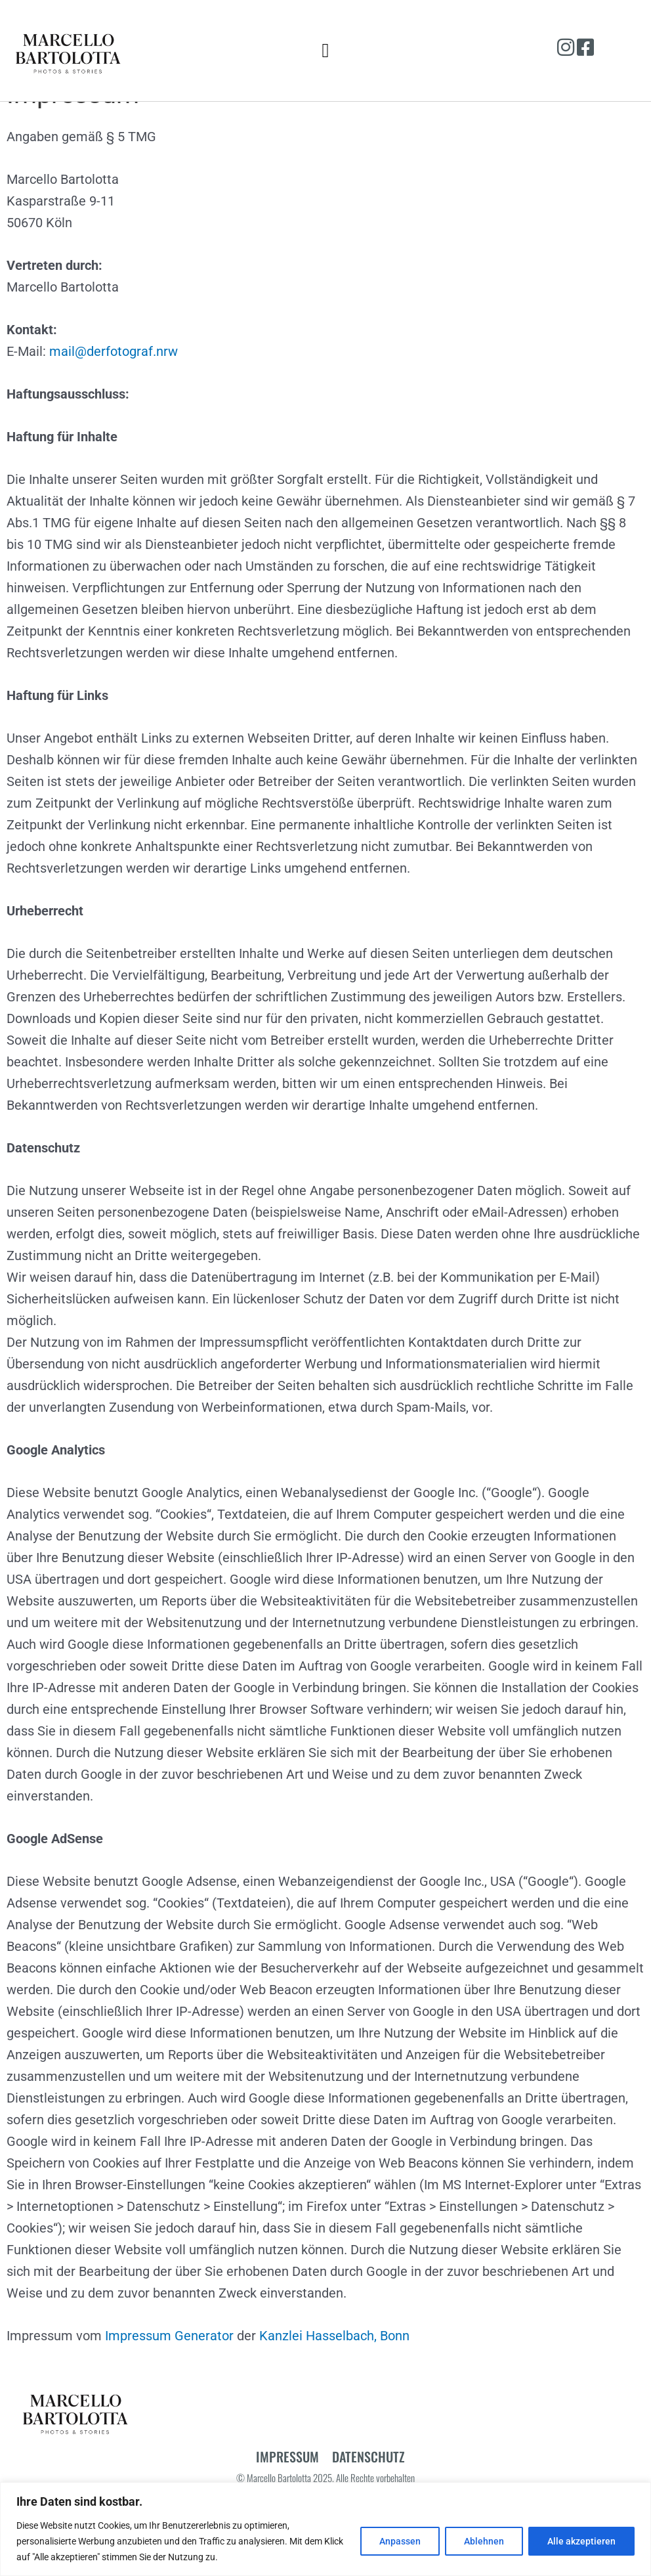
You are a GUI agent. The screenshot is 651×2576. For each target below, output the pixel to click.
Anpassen (400, 2541)
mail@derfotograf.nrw (113, 383)
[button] (325, 50)
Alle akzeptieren (581, 2541)
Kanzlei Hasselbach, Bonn (334, 2368)
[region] (325, 2529)
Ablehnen (484, 2541)
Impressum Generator (169, 2368)
